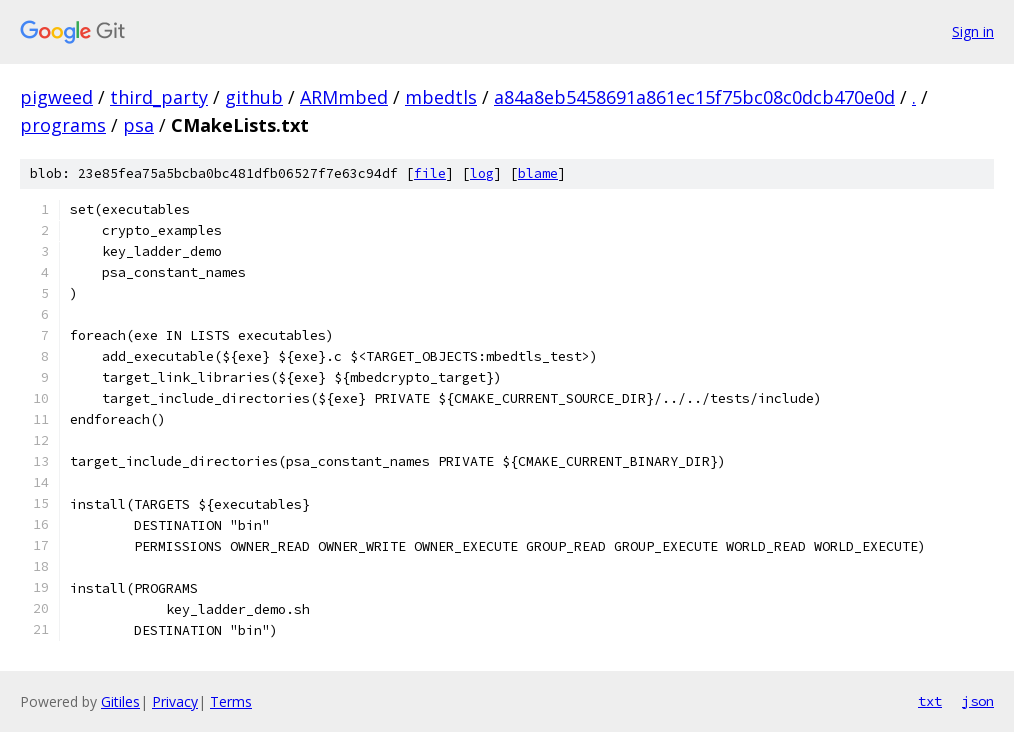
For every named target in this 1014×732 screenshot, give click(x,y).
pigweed (56, 97)
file (430, 173)
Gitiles (120, 701)
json (978, 701)
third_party (159, 97)
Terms (231, 701)
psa (138, 125)
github (254, 97)
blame (538, 173)
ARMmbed (344, 97)
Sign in (973, 31)
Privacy (175, 701)
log (482, 173)
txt (930, 701)
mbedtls (441, 97)
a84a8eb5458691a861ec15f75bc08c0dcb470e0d (694, 97)
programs (63, 125)
